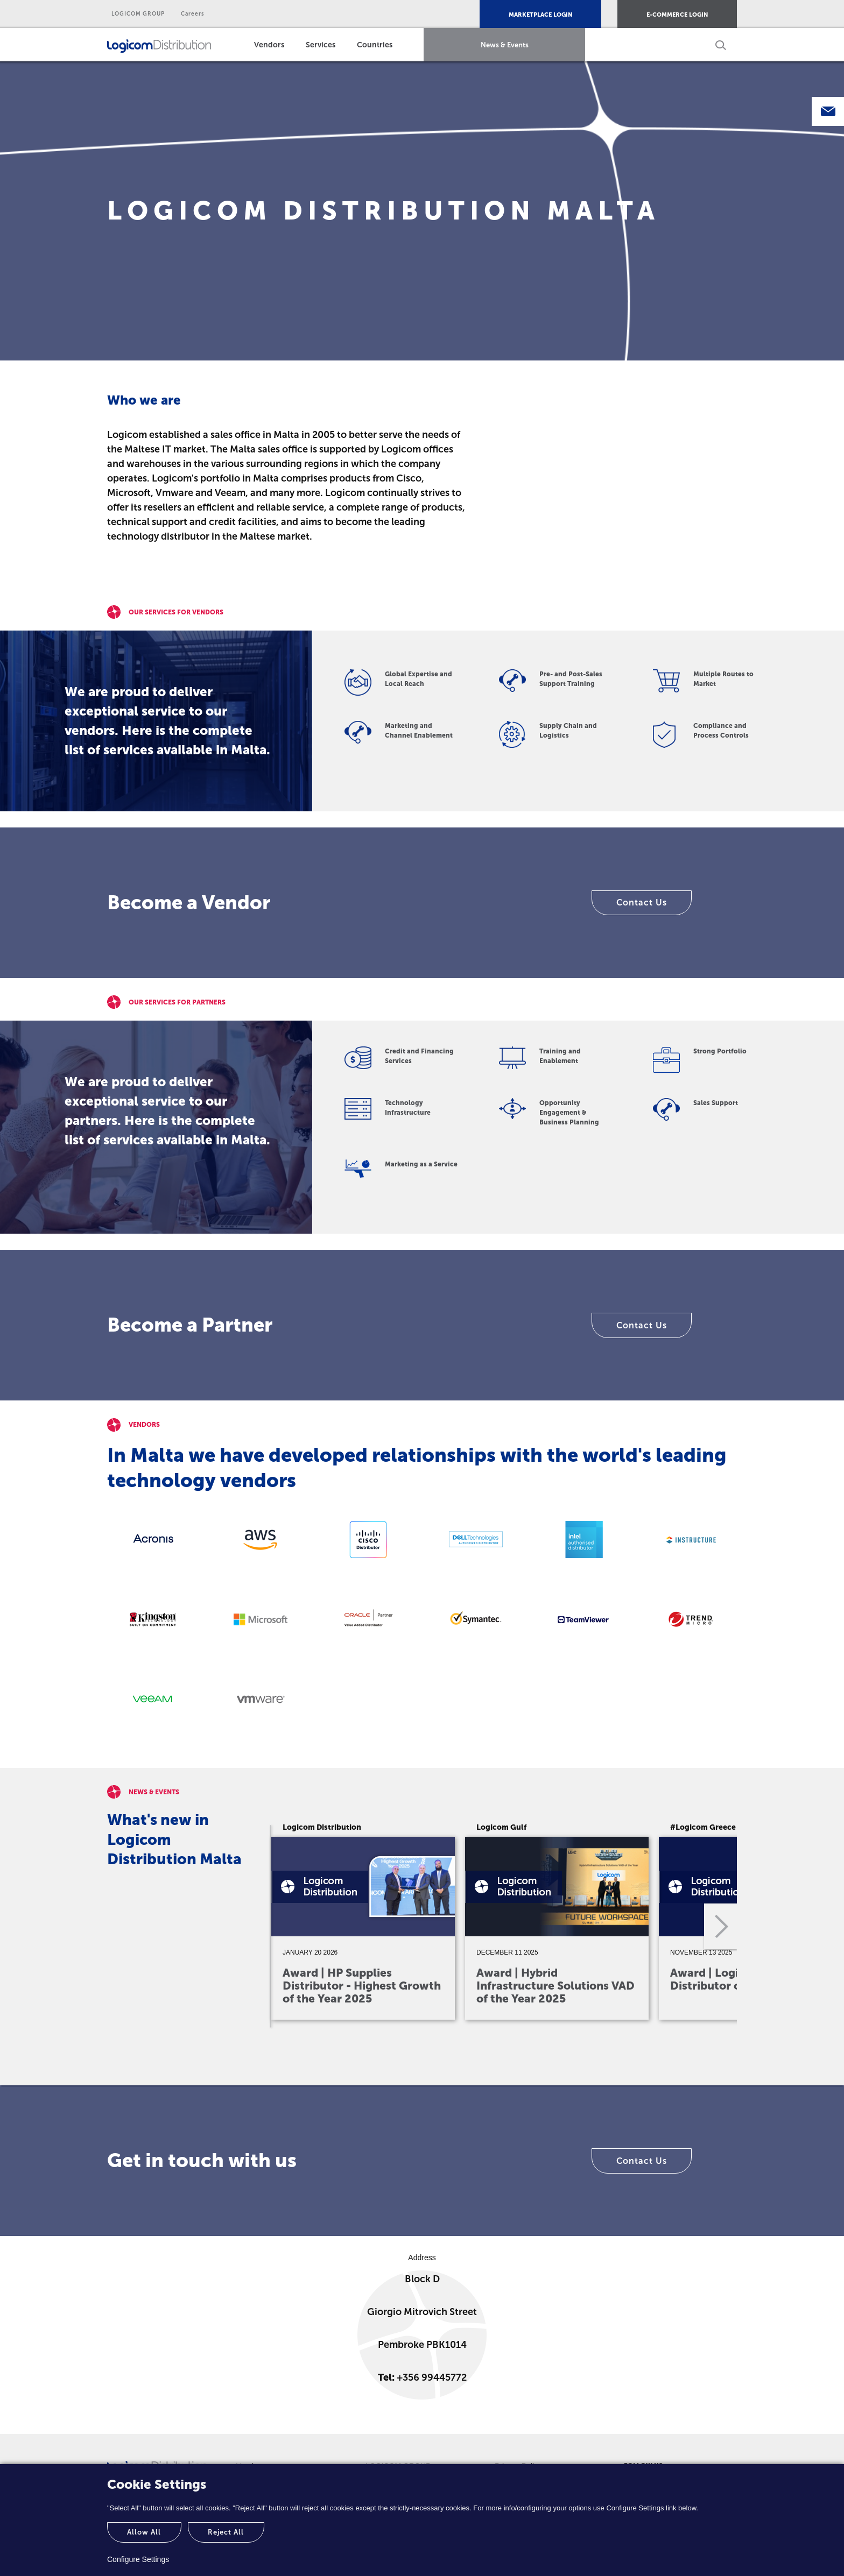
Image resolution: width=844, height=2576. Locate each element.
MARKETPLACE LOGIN (540, 14)
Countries (374, 44)
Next (719, 1926)
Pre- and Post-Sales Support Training (570, 679)
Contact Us (641, 902)
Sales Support (715, 1103)
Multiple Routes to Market (723, 679)
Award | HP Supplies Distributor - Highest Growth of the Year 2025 (362, 1985)
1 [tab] (438, 2052)
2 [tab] (470, 2052)
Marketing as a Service (421, 1164)
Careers (193, 14)
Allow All (144, 2532)
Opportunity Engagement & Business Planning (569, 1112)
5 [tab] (567, 2052)
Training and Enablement (560, 1056)
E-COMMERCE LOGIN (677, 14)
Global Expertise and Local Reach (418, 679)
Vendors (269, 44)
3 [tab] (503, 2052)
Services (320, 44)
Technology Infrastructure (408, 1107)
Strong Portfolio (720, 1051)
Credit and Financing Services (419, 1056)
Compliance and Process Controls (721, 730)
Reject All (226, 2532)
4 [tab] (535, 2052)
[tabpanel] (365, 1918)
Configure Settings (138, 2559)
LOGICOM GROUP (138, 14)
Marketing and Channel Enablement (419, 730)
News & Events (505, 45)
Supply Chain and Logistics (568, 730)
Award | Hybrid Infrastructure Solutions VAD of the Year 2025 (555, 1985)
